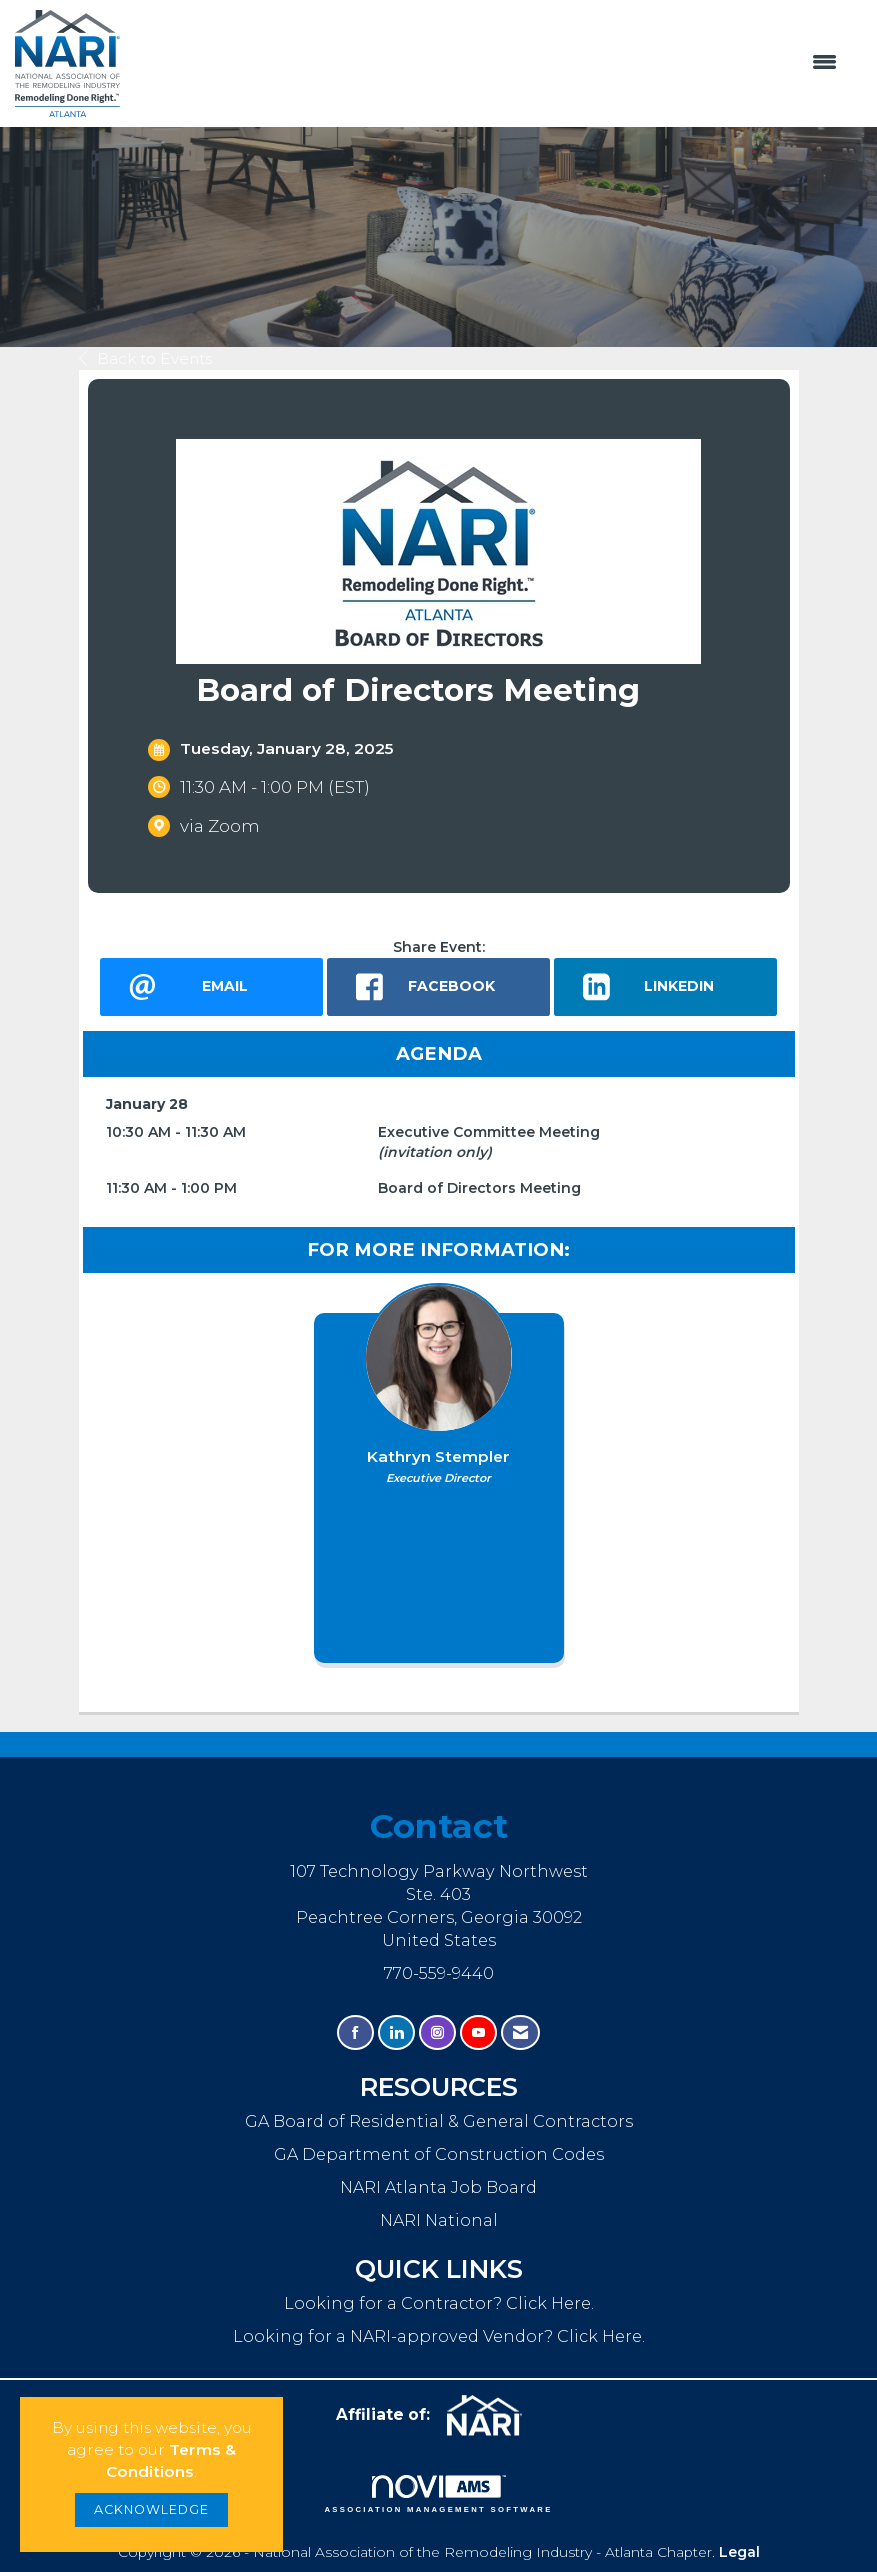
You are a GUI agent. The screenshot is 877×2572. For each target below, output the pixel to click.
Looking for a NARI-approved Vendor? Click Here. (439, 2336)
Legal (739, 2552)
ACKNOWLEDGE (151, 2509)
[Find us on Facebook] (355, 2032)
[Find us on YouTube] (478, 2032)
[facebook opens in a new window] (438, 987)
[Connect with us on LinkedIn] (396, 2032)
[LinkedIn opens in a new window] (665, 987)
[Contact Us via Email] (520, 2032)
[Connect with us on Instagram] (437, 2032)
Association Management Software (438, 2494)
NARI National (439, 2220)
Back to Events (145, 358)
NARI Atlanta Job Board (438, 2187)
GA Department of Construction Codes (439, 2154)
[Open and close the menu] (488, 63)
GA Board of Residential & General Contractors (439, 2121)
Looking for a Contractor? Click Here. (439, 2303)
